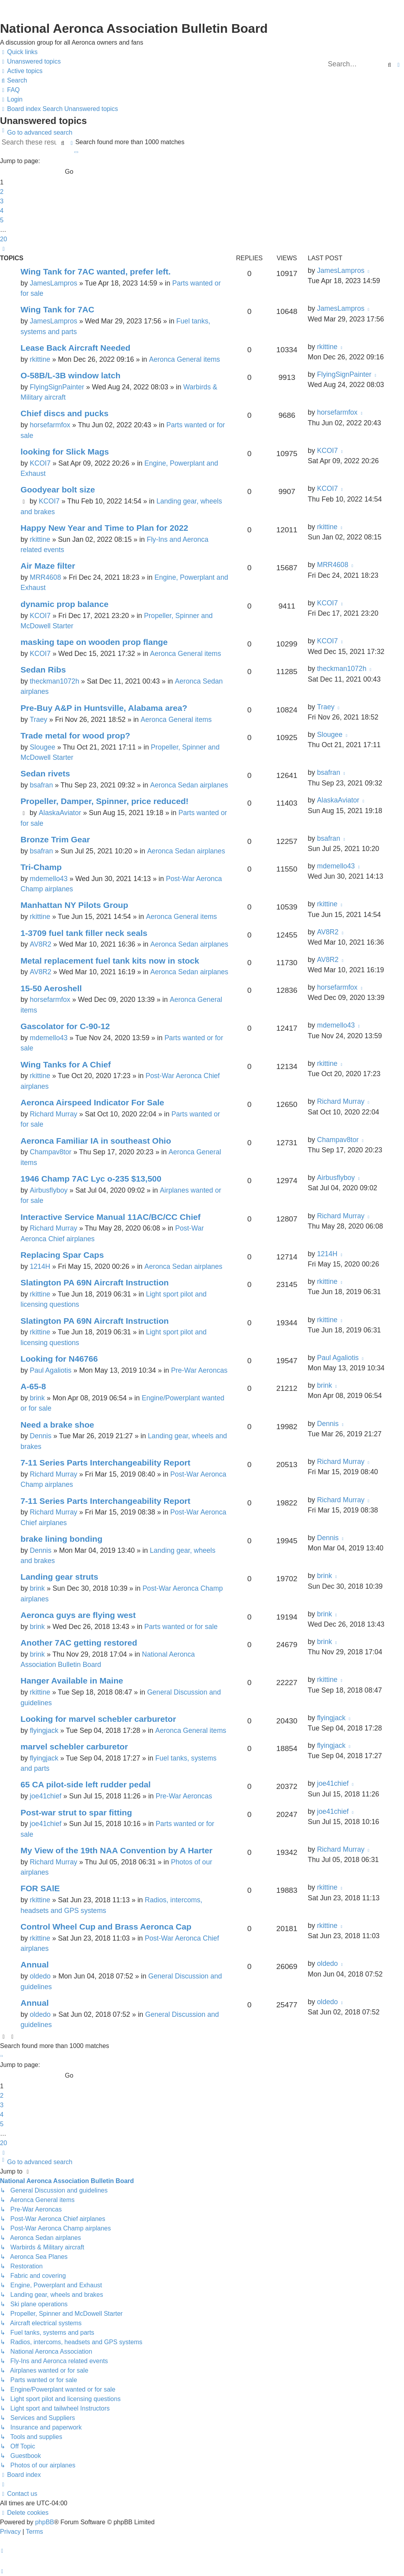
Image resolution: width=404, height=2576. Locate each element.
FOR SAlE (40, 1888)
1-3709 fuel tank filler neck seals (84, 933)
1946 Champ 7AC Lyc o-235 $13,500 (91, 1178)
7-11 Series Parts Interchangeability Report (106, 1462)
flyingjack (44, 1730)
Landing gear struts (59, 1576)
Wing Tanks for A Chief (66, 1064)
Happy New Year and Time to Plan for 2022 (104, 527)
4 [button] (2, 210)
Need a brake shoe (57, 1424)
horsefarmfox (50, 425)
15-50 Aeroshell (51, 988)
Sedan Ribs (43, 669)
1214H (40, 1266)
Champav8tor (50, 1152)
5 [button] (2, 220)
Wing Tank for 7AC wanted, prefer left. (96, 271)
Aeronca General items (184, 359)
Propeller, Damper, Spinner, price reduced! (105, 801)
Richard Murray (53, 1114)
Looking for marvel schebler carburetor (98, 1718)
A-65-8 (33, 1386)
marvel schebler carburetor (74, 1746)
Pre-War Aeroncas (199, 1370)
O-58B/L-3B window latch (70, 375)
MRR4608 (45, 577)
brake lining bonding (62, 1538)
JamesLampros (53, 283)
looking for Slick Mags (65, 451)
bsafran (41, 785)
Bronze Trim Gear (55, 839)
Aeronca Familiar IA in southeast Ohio (96, 1140)
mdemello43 (48, 879)
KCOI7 (40, 463)
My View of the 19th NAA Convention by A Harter (116, 1850)
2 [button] (2, 191)
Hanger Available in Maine (72, 1680)
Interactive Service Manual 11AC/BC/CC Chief (110, 1216)
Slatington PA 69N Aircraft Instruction (95, 1282)
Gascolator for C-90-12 (65, 1026)
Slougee (42, 747)
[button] (76, 151)
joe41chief (45, 1796)
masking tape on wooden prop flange (94, 641)
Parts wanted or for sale (181, 1627)
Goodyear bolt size (58, 489)
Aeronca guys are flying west (78, 1615)
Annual (35, 1964)
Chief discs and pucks (64, 413)
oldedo (40, 1976)
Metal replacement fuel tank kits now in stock (110, 960)
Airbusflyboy (48, 1190)
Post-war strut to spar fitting (76, 1812)
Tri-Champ (41, 867)
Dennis (40, 1436)
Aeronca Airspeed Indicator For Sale (92, 1102)
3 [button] (2, 201)
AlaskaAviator (60, 813)
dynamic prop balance (64, 604)
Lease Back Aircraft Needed (75, 347)
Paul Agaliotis (50, 1370)
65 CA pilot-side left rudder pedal (86, 1784)
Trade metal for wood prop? (75, 735)
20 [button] (3, 239)
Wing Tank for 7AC (57, 309)
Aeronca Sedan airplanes (189, 785)
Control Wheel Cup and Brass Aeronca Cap (106, 1926)
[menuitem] (30, 61)
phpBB (44, 2522)
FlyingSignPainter (57, 387)
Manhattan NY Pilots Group (74, 904)
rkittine (40, 359)
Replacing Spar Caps (62, 1254)
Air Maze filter (48, 565)
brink (37, 1398)
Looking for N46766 (59, 1358)
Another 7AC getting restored (79, 1642)
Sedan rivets (45, 773)
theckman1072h (54, 681)
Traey (38, 719)
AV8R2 (40, 944)
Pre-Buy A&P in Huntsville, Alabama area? (104, 707)
